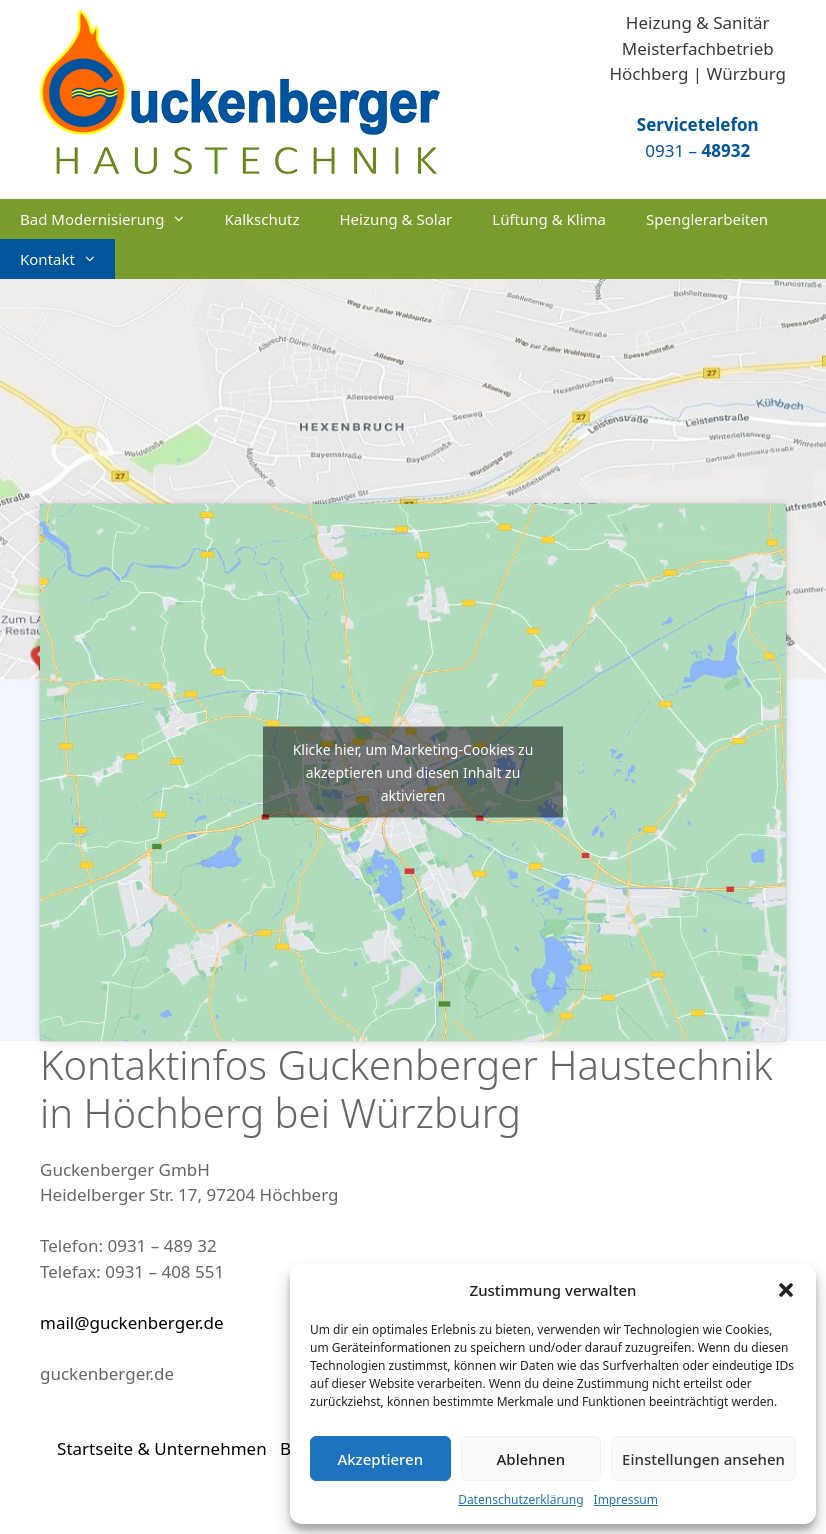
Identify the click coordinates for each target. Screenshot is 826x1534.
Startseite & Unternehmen (162, 1448)
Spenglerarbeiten (707, 219)
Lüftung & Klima (549, 219)
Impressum (626, 1499)
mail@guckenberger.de (132, 1322)
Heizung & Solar (395, 219)
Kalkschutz (261, 219)
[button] (786, 1290)
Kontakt (67, 259)
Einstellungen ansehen (703, 1459)
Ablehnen (531, 1459)
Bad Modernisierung (112, 219)
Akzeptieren (380, 1459)
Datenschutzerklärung (520, 1499)
